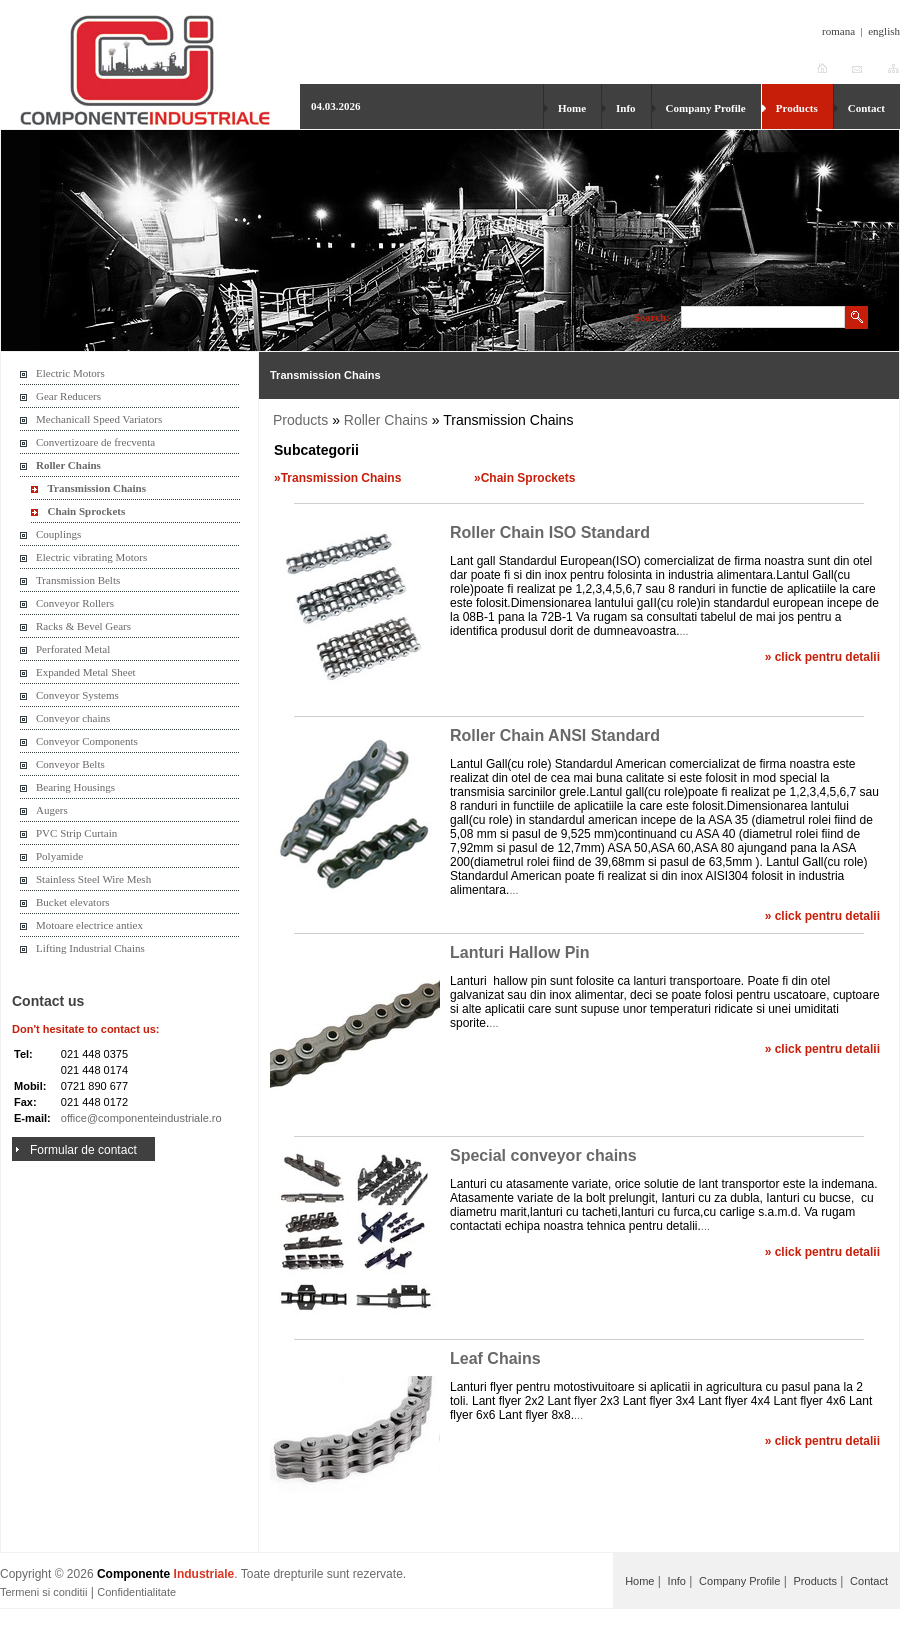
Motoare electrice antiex (89, 925)
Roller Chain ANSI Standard (555, 735)
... (683, 631)
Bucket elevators (73, 902)
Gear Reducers (68, 396)
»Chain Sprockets (524, 478)
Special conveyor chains (543, 1155)
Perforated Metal (73, 649)
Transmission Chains (97, 488)
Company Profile (706, 108)
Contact (866, 108)
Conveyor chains (73, 718)
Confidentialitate (136, 1592)
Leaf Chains (495, 1358)
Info (626, 108)
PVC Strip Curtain (76, 833)
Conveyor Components (87, 741)
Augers (52, 810)
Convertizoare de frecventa (95, 442)
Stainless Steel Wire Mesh (93, 879)
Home (572, 108)
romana (838, 31)
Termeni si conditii (43, 1592)
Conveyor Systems (77, 695)
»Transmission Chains (337, 478)
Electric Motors (70, 373)
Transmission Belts (78, 580)
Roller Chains (68, 465)
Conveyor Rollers (75, 603)
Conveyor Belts (70, 764)
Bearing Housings (75, 787)
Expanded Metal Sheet (86, 672)
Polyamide (59, 856)
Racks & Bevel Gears (83, 626)
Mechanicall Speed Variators (99, 419)
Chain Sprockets (87, 511)
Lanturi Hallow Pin (520, 952)
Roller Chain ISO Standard (550, 532)
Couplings (58, 534)
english (884, 31)
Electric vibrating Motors (91, 557)
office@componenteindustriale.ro (141, 1118)
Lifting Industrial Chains (90, 948)
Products (797, 108)
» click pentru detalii (822, 657)
